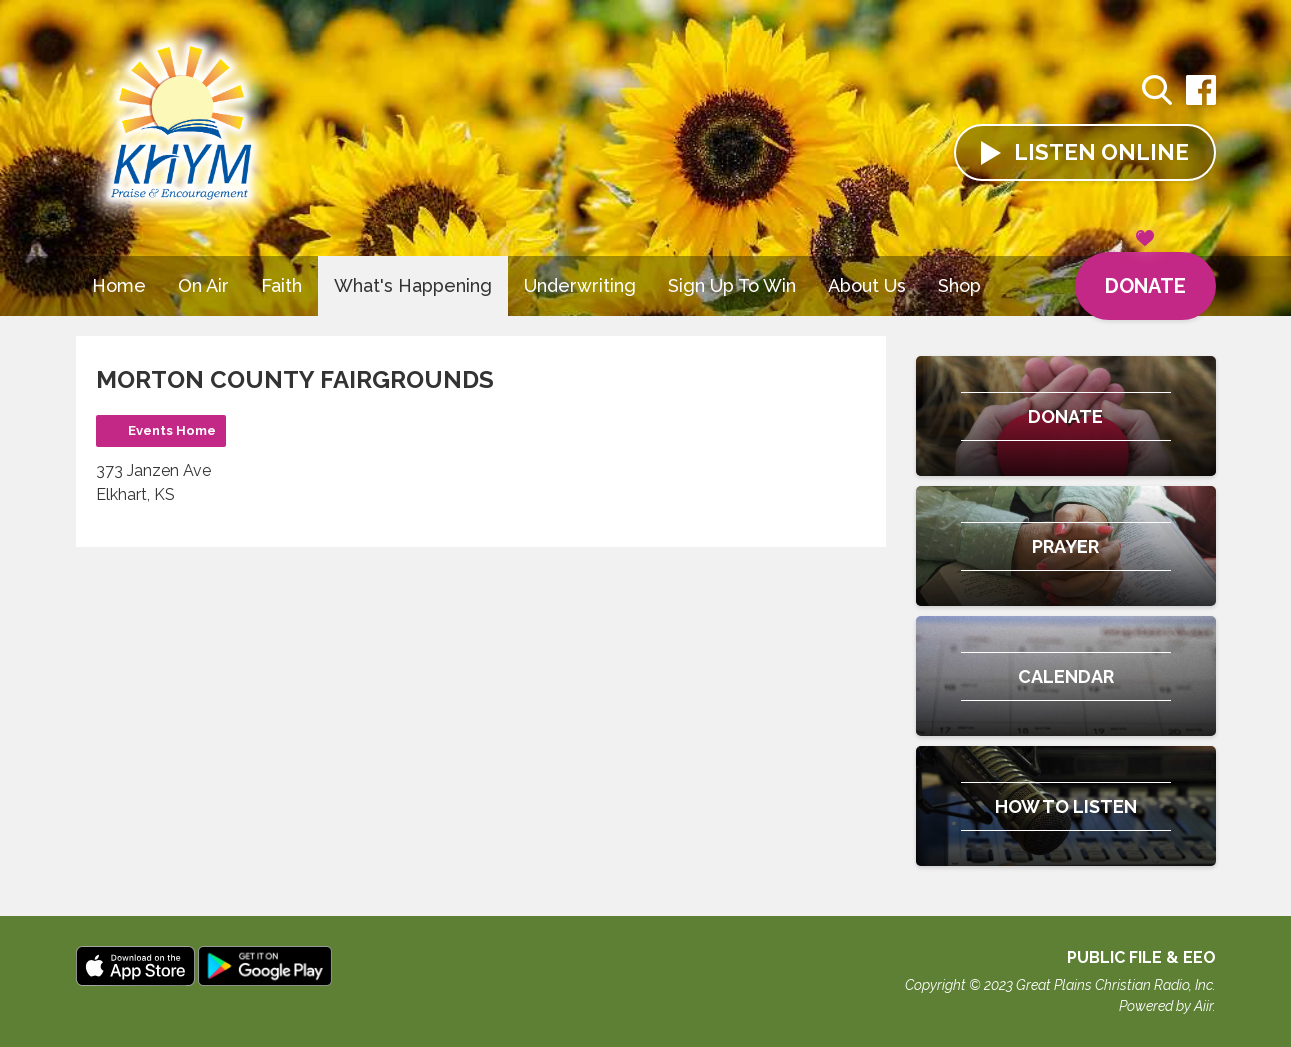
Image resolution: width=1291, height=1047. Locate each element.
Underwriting (580, 285)
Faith (281, 285)
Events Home (172, 430)
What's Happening (413, 285)
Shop (959, 285)
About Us (867, 285)
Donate (1145, 275)
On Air (203, 285)
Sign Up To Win (732, 285)
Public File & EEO (1141, 957)
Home (119, 285)
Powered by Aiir (1166, 1006)
